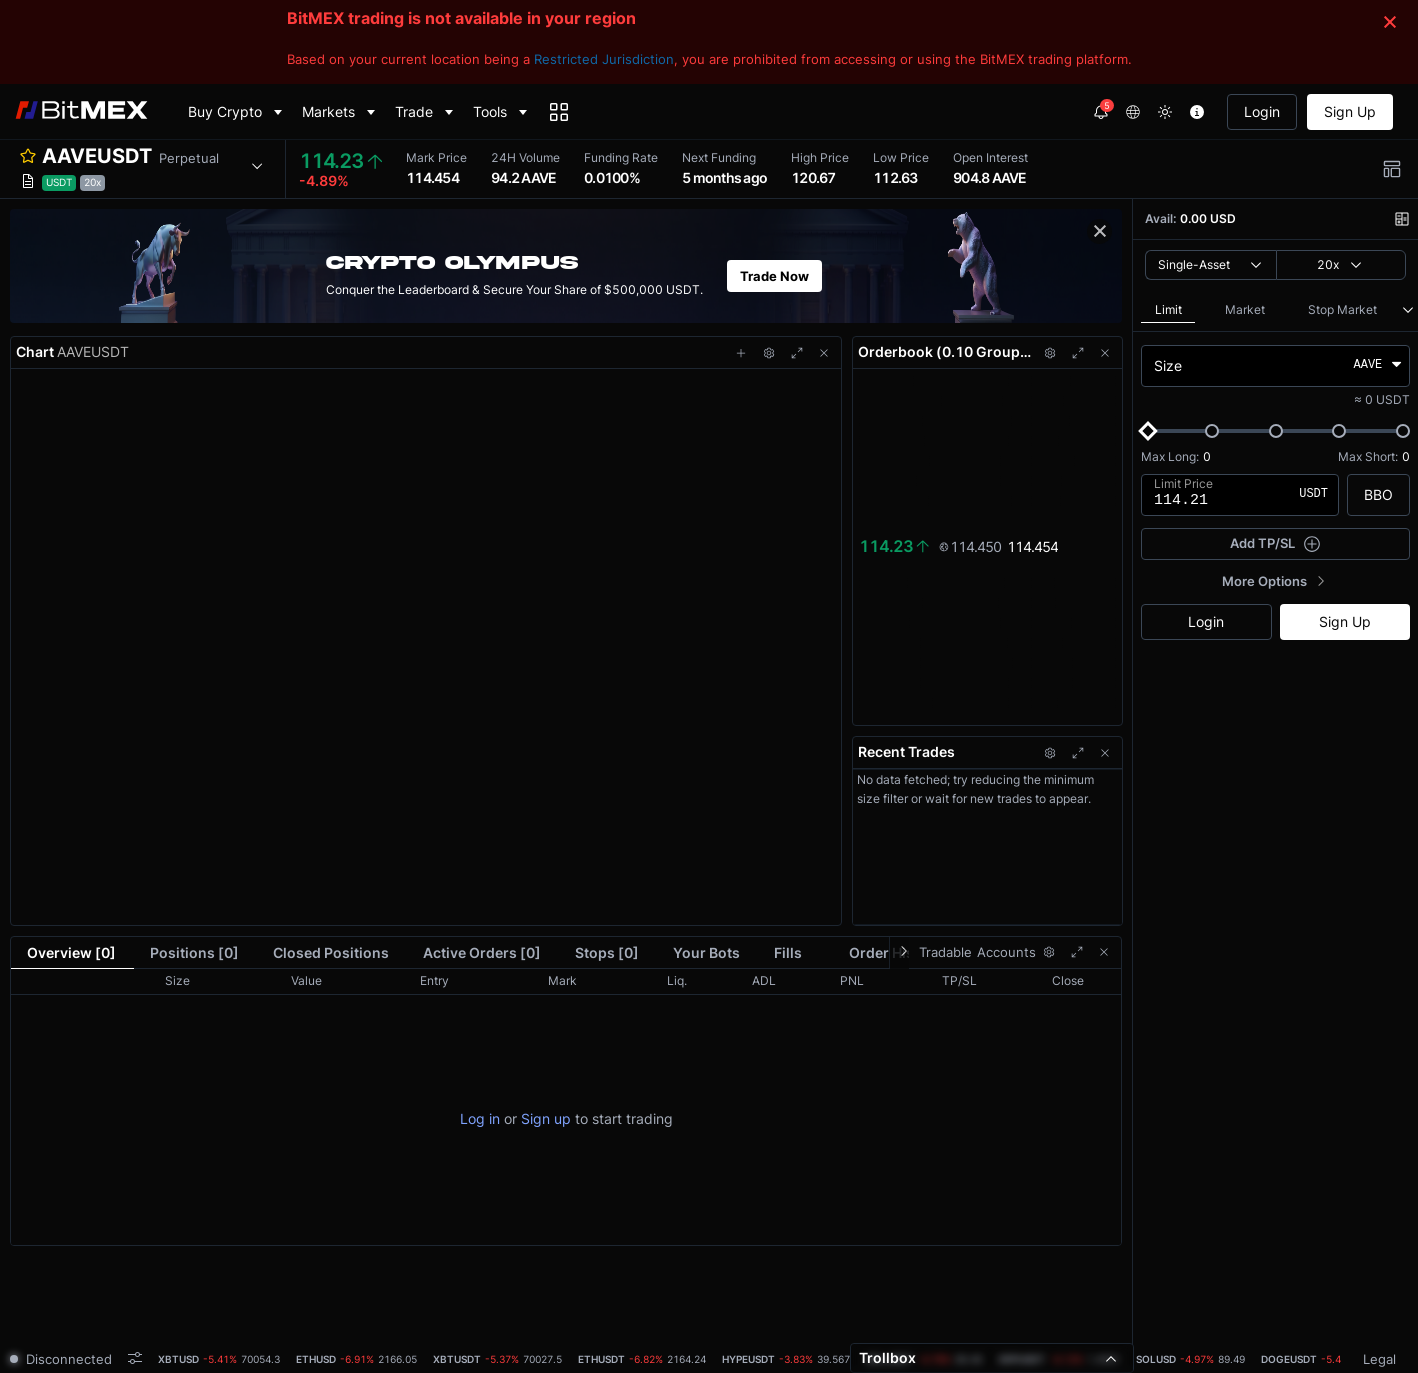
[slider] (1148, 431)
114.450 (969, 545)
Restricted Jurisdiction (604, 59)
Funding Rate (621, 157)
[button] (136, 168)
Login (1262, 112)
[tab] (219, 1359)
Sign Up (1350, 112)
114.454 (1032, 545)
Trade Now (774, 276)
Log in (480, 1118)
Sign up (546, 1118)
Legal (1379, 1359)
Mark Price (436, 157)
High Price (820, 157)
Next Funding (719, 157)
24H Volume (525, 157)
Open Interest (990, 157)
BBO (1378, 495)
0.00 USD (1208, 218)
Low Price (901, 157)
